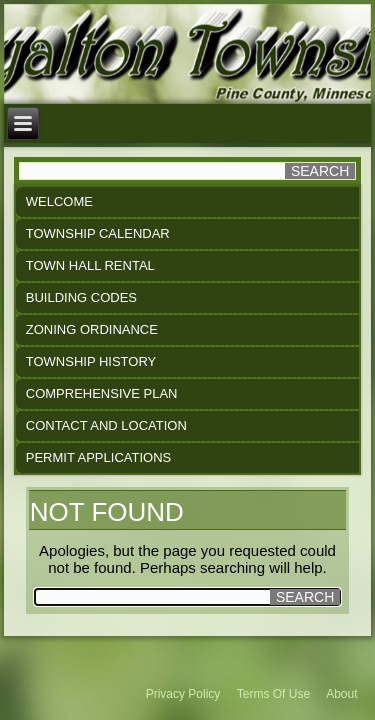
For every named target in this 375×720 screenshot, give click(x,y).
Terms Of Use (273, 694)
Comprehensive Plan (102, 393)
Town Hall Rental (90, 265)
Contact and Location (106, 425)
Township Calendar (98, 233)
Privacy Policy (183, 694)
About (341, 694)
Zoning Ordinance (92, 329)
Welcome (59, 201)
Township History (91, 361)
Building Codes (81, 297)
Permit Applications (98, 457)
